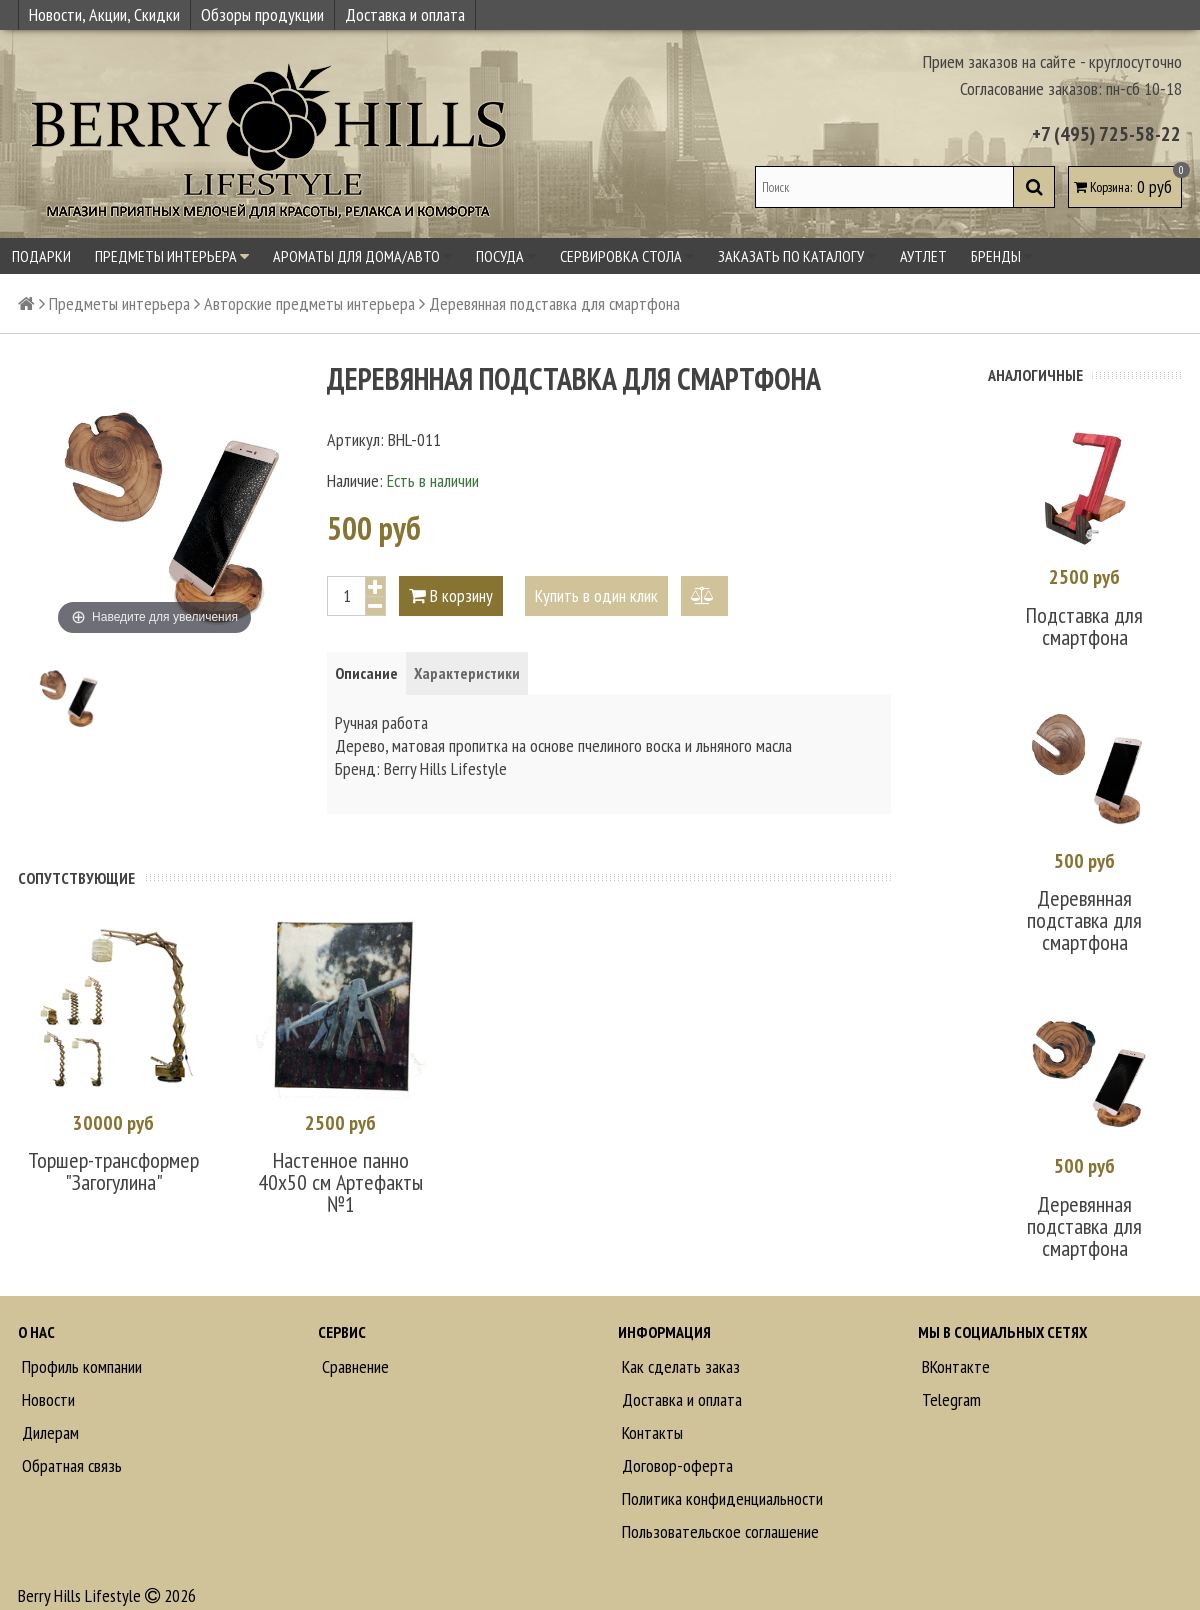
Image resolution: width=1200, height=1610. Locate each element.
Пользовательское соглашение (718, 1531)
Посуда (506, 256)
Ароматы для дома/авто (362, 256)
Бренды (1002, 256)
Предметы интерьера (172, 256)
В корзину (451, 595)
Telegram (949, 1399)
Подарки (41, 256)
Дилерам (48, 1432)
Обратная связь (70, 1465)
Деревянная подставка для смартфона (1084, 920)
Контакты (650, 1432)
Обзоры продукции (262, 14)
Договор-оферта (675, 1465)
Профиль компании (80, 1366)
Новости (46, 1399)
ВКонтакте (954, 1366)
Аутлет (923, 256)
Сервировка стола (627, 256)
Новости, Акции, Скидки (104, 14)
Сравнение (353, 1366)
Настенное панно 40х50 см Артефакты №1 (340, 1182)
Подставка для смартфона (1084, 626)
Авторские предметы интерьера (309, 303)
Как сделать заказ (679, 1366)
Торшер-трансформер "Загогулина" (113, 1171)
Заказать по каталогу (797, 256)
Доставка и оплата (405, 14)
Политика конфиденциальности (720, 1498)
